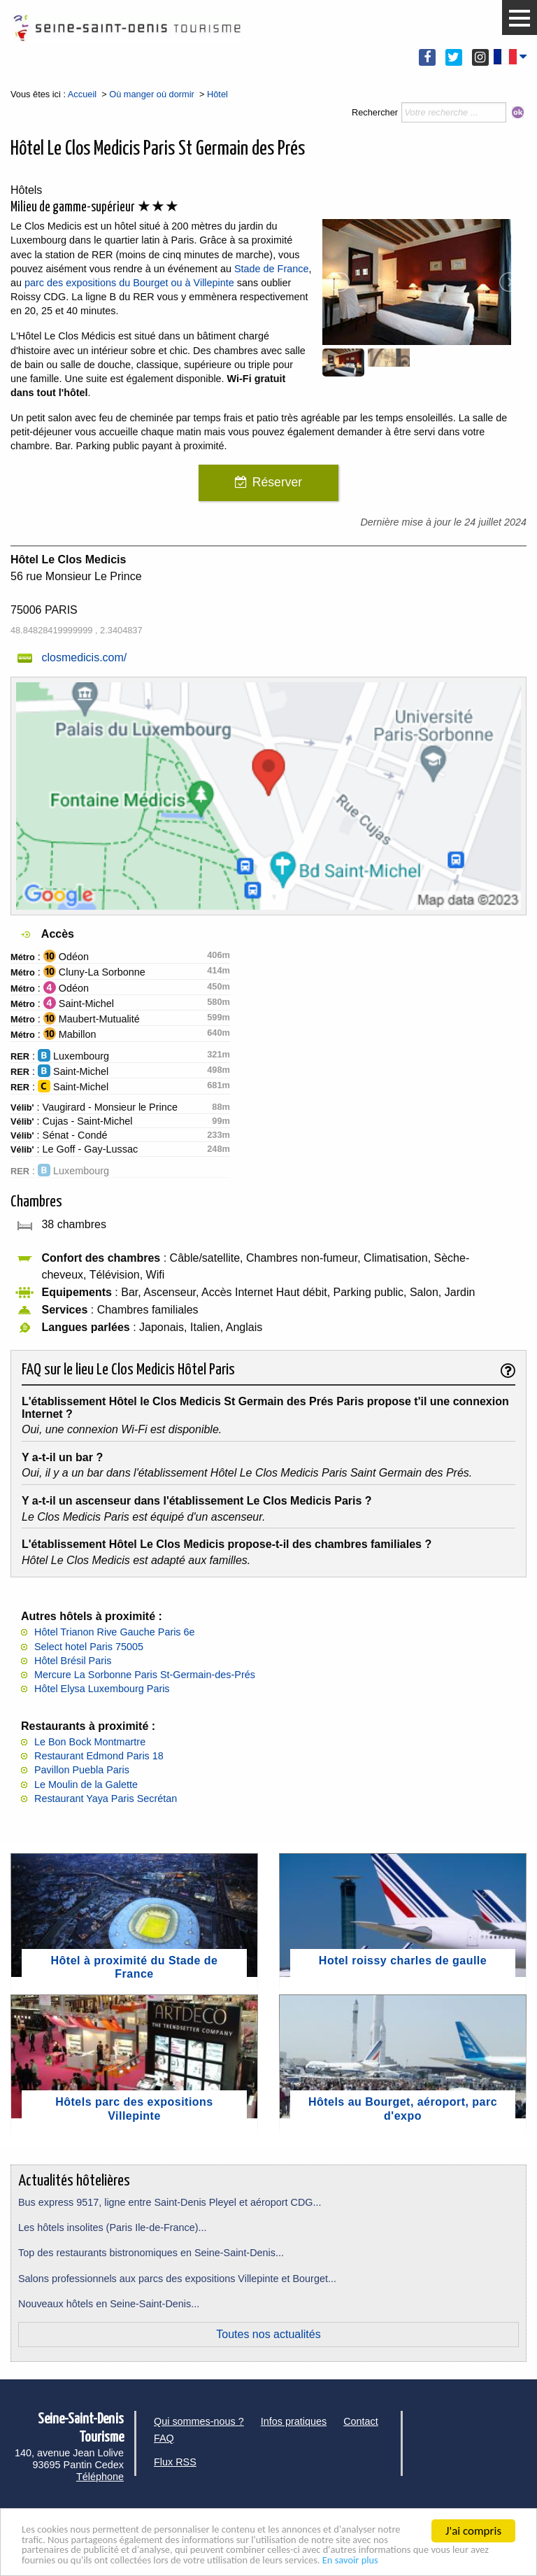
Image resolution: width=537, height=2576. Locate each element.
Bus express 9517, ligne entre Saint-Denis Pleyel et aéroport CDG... (170, 2202)
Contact (360, 2421)
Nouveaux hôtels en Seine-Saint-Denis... (108, 2303)
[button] (519, 18)
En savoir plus (140, 2559)
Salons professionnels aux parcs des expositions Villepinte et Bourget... (177, 2278)
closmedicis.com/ (84, 657)
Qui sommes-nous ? (199, 2421)
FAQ (164, 2438)
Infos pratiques (294, 2421)
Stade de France (271, 268)
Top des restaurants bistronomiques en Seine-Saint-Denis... (151, 2252)
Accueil (82, 94)
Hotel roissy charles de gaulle (403, 1960)
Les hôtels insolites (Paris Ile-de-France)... (112, 2227)
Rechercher (375, 112)
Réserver (277, 482)
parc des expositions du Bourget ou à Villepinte (128, 282)
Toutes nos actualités (268, 2334)
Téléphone (100, 2476)
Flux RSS (175, 2462)
